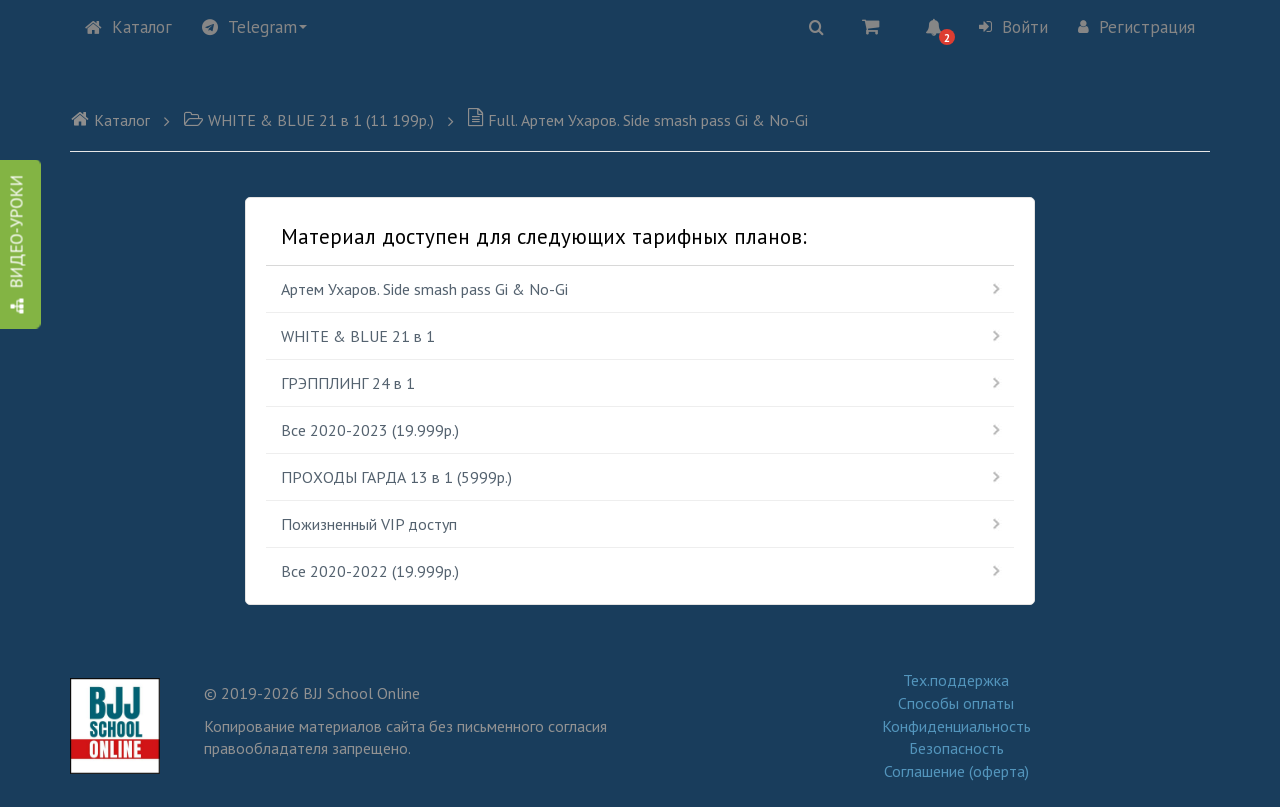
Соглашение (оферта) (956, 771)
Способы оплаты (956, 703)
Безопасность (956, 748)
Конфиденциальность (956, 726)
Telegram (254, 27)
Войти (1013, 27)
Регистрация (1136, 27)
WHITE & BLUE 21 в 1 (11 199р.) (308, 120)
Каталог (128, 27)
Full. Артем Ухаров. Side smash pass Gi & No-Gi (637, 120)
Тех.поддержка (956, 680)
